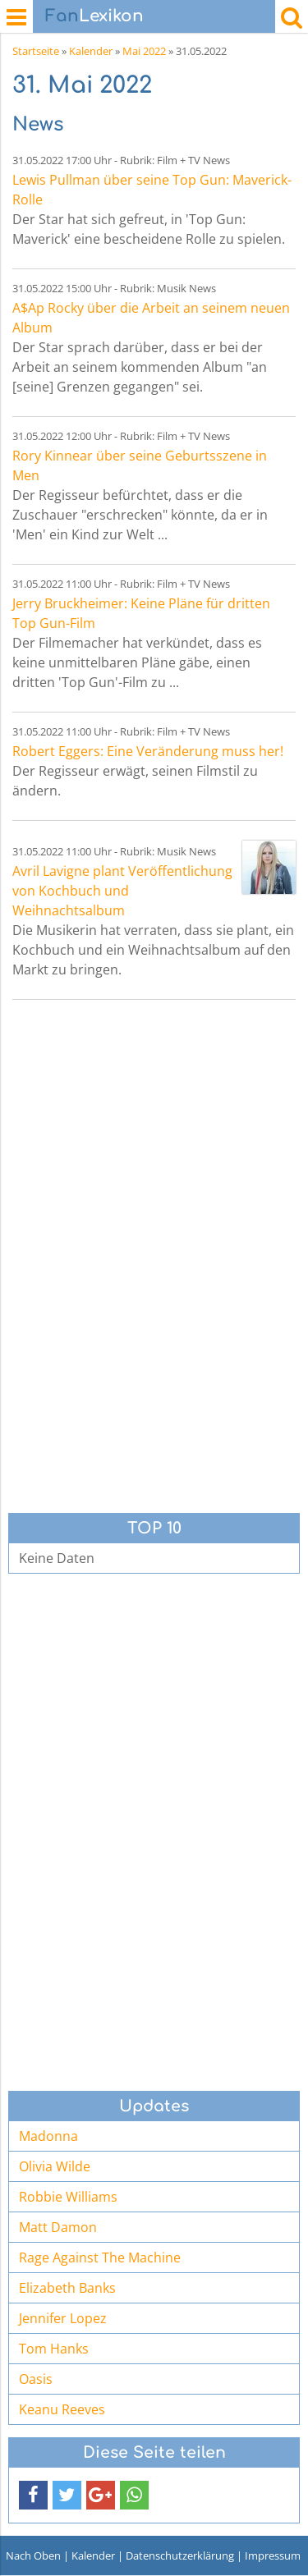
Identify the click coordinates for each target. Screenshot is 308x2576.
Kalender (91, 51)
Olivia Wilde (54, 2166)
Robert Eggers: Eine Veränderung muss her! (147, 751)
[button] (33, 2495)
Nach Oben (33, 2555)
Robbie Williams (68, 2197)
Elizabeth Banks (67, 2288)
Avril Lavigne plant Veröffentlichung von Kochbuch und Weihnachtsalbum (122, 890)
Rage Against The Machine (100, 2257)
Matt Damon (58, 2227)
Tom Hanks (54, 2349)
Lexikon (94, 16)
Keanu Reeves (62, 2409)
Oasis (36, 2379)
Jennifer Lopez (63, 2318)
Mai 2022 (144, 51)
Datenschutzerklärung (180, 2555)
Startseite (35, 51)
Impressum (273, 2555)
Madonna (48, 2136)
